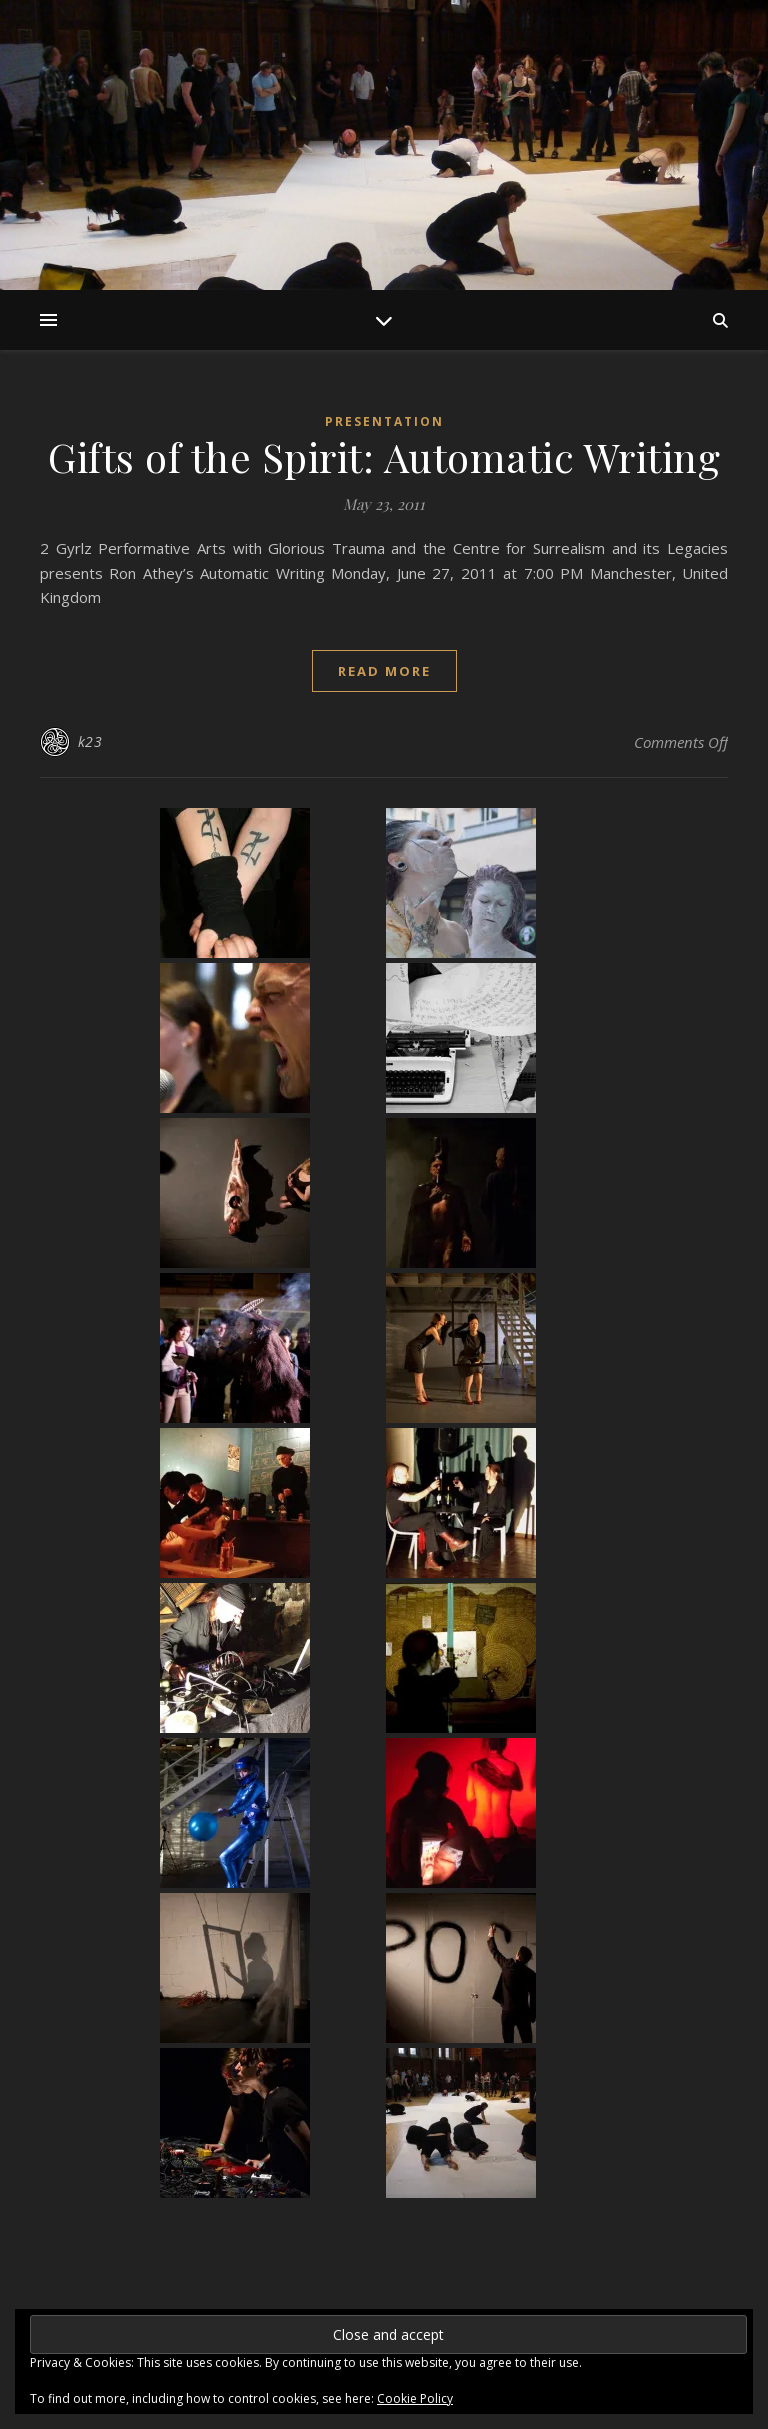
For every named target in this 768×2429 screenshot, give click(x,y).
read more (384, 671)
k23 (90, 741)
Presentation (384, 421)
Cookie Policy (415, 2398)
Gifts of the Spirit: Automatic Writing (384, 456)
